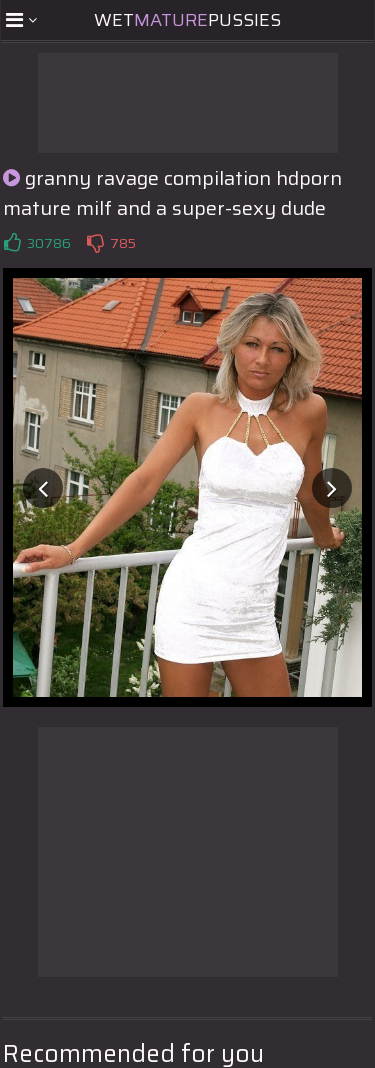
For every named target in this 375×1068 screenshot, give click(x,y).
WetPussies (187, 20)
